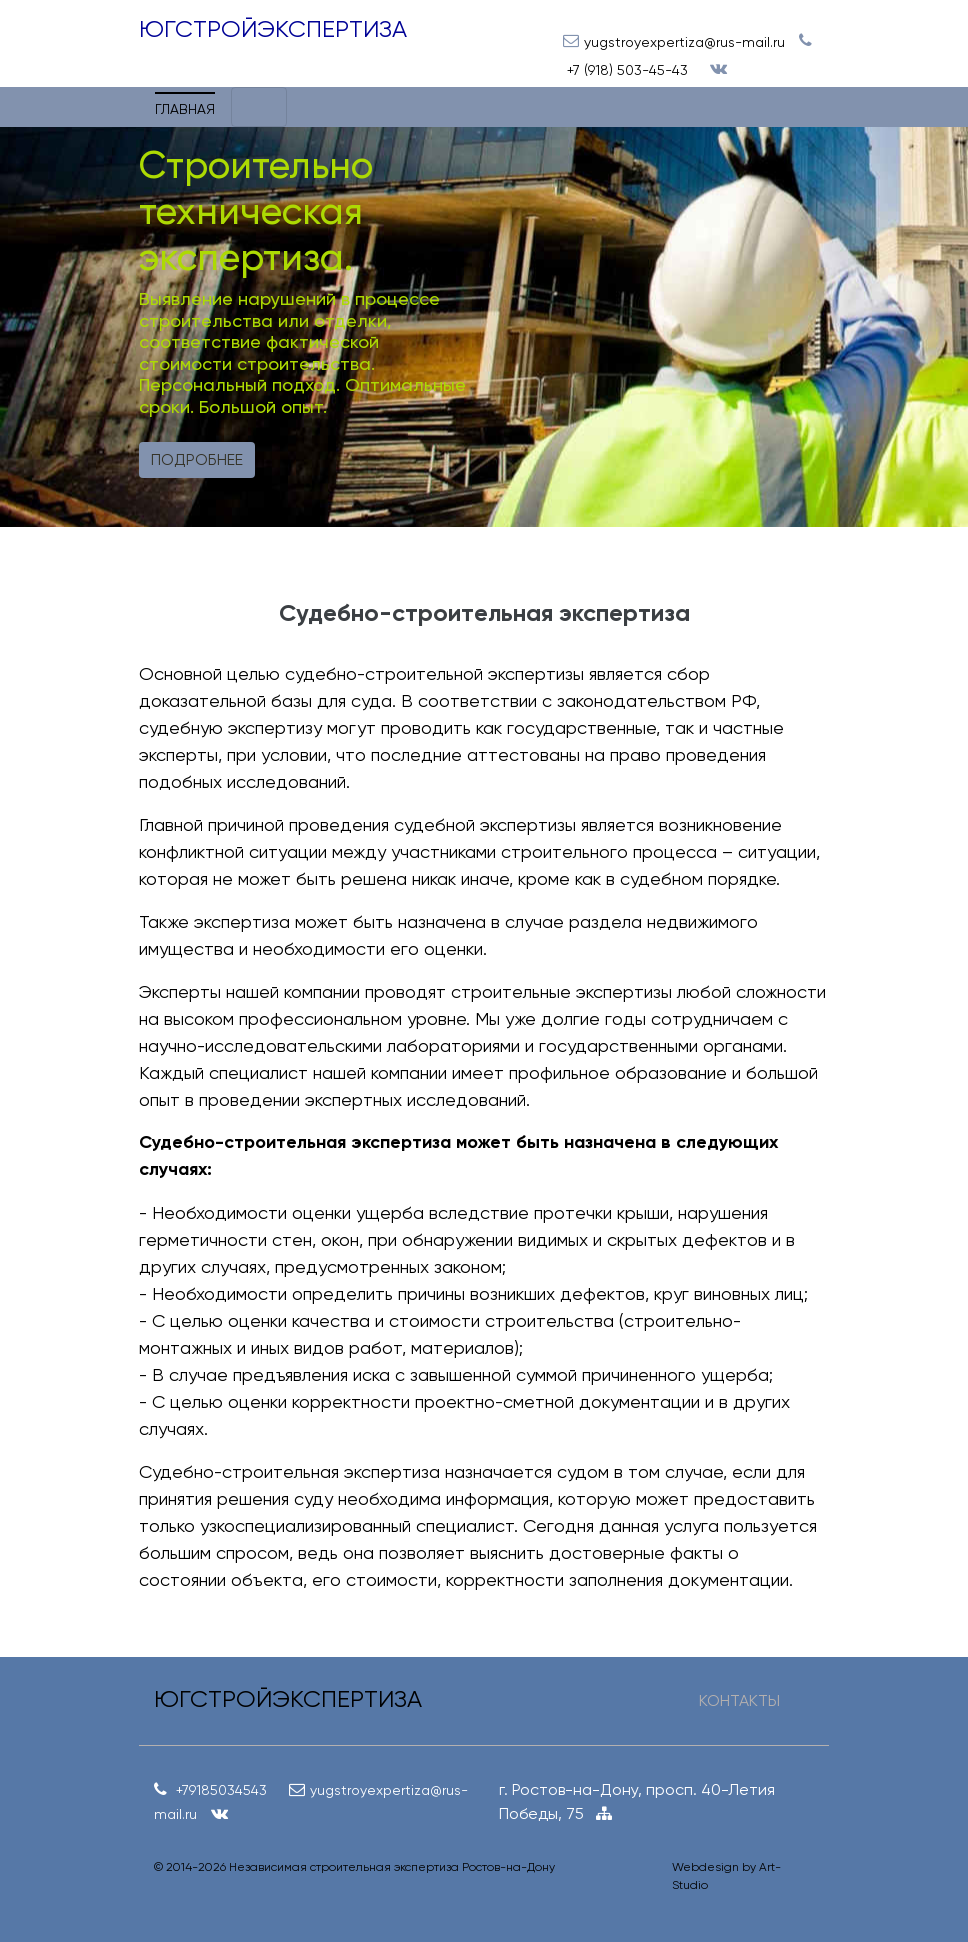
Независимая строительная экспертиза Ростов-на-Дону (392, 1867)
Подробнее (197, 459)
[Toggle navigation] (259, 107)
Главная (185, 109)
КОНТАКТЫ (739, 1700)
